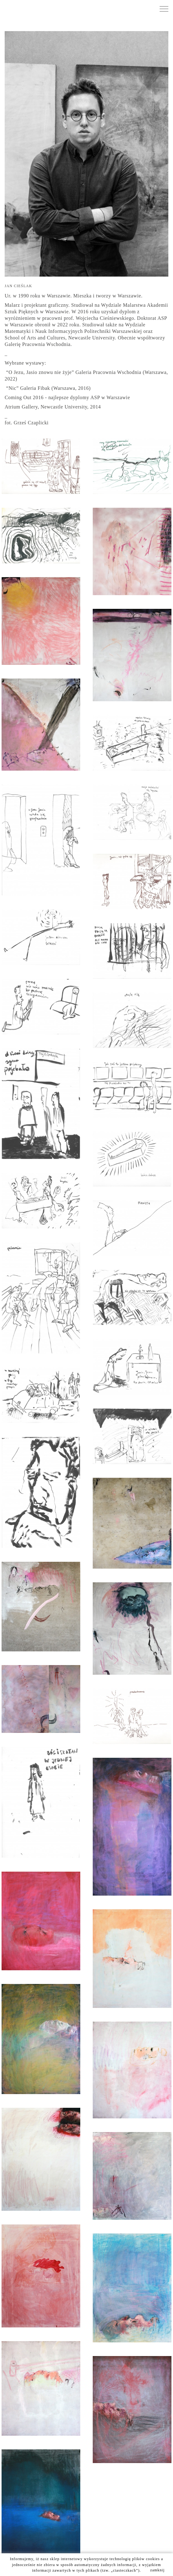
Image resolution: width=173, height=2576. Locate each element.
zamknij (157, 2570)
